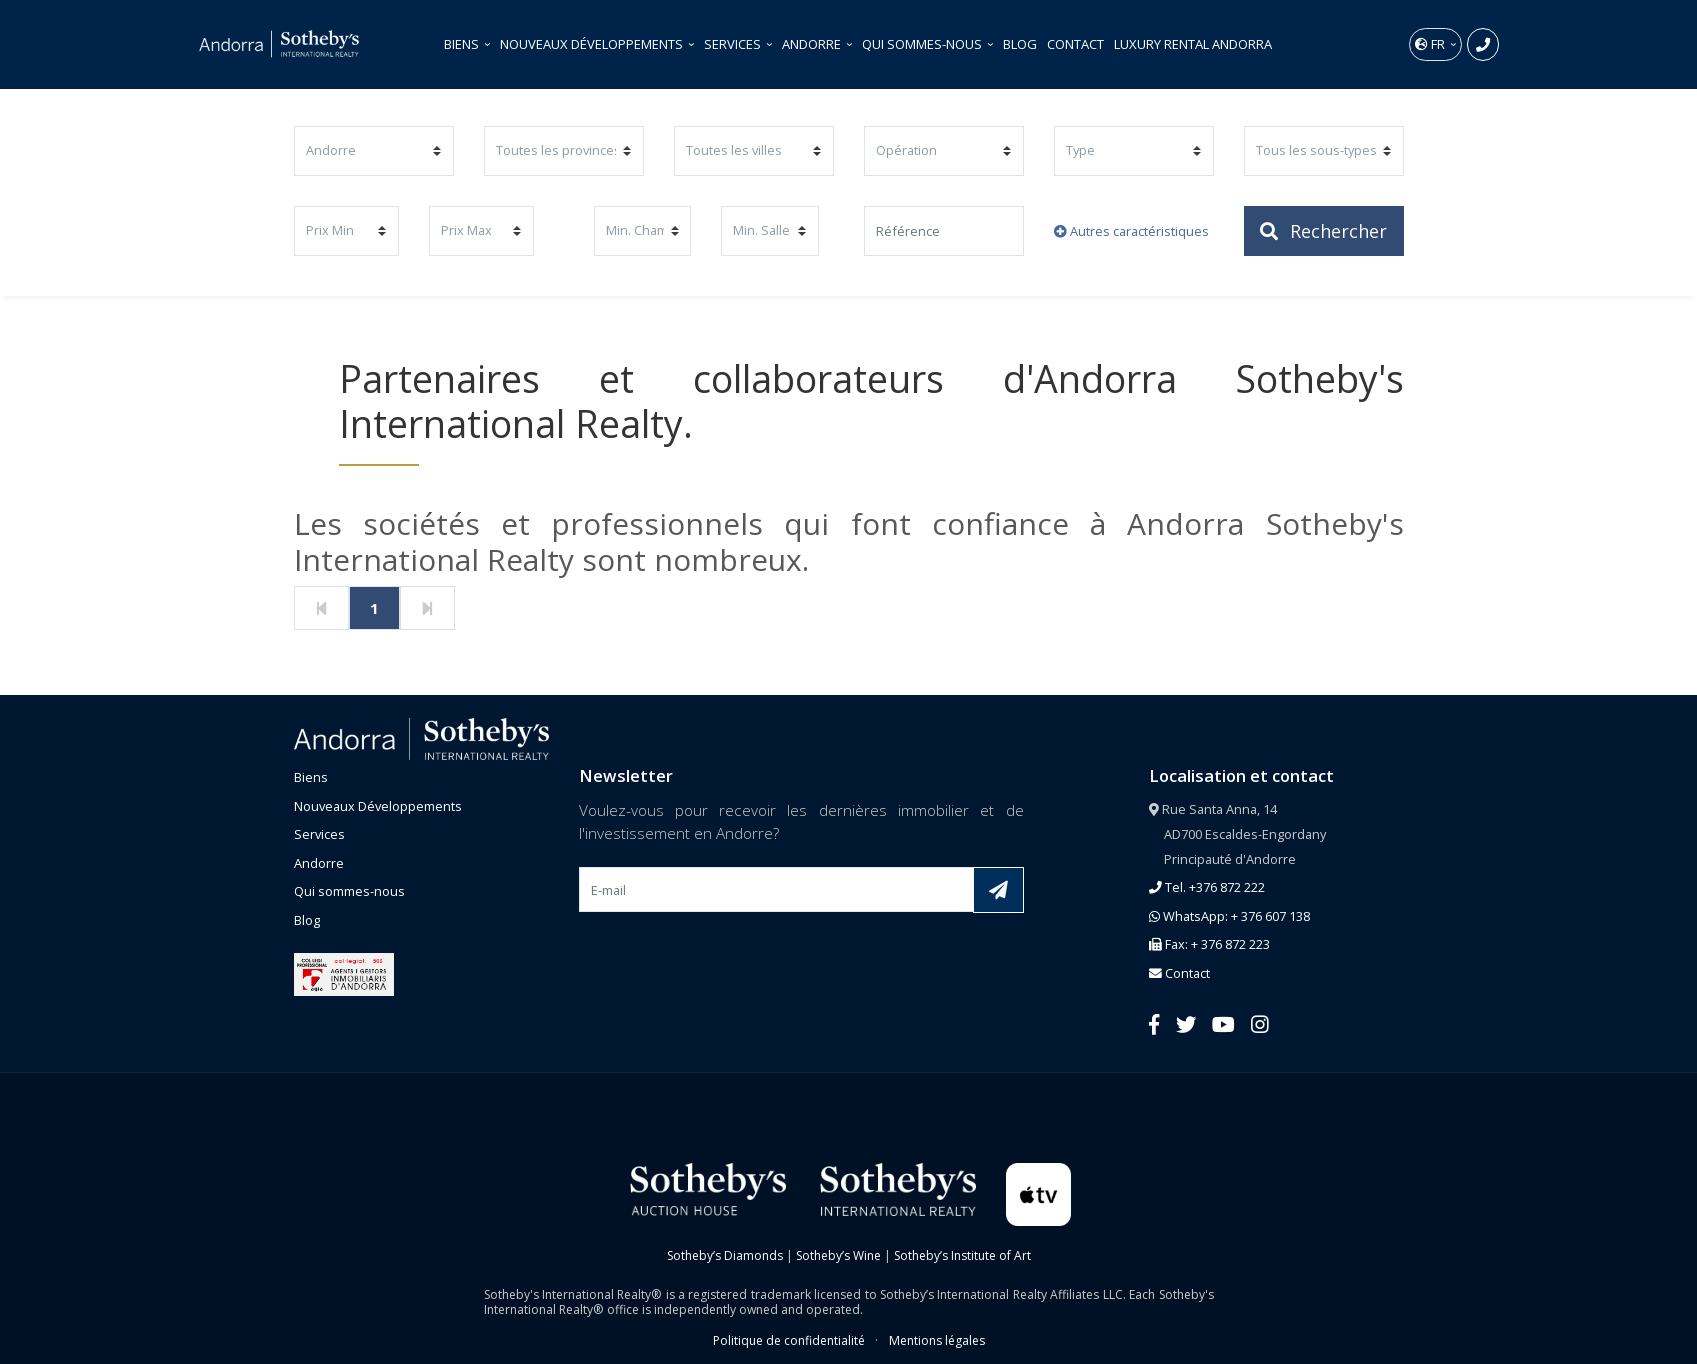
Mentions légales (937, 1340)
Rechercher (1324, 231)
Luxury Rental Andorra (1193, 44)
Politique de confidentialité (789, 1340)
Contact (1075, 44)
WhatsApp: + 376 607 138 (1229, 916)
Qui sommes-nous (923, 44)
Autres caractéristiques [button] (1131, 231)
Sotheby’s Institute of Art (962, 1255)
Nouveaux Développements (593, 44)
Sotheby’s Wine (838, 1255)
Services (734, 44)
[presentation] (731, 959)
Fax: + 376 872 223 (1209, 944)
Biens (463, 44)
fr (1431, 44)
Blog (1020, 44)
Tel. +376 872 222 (1207, 887)
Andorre (813, 44)
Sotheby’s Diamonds (725, 1255)
